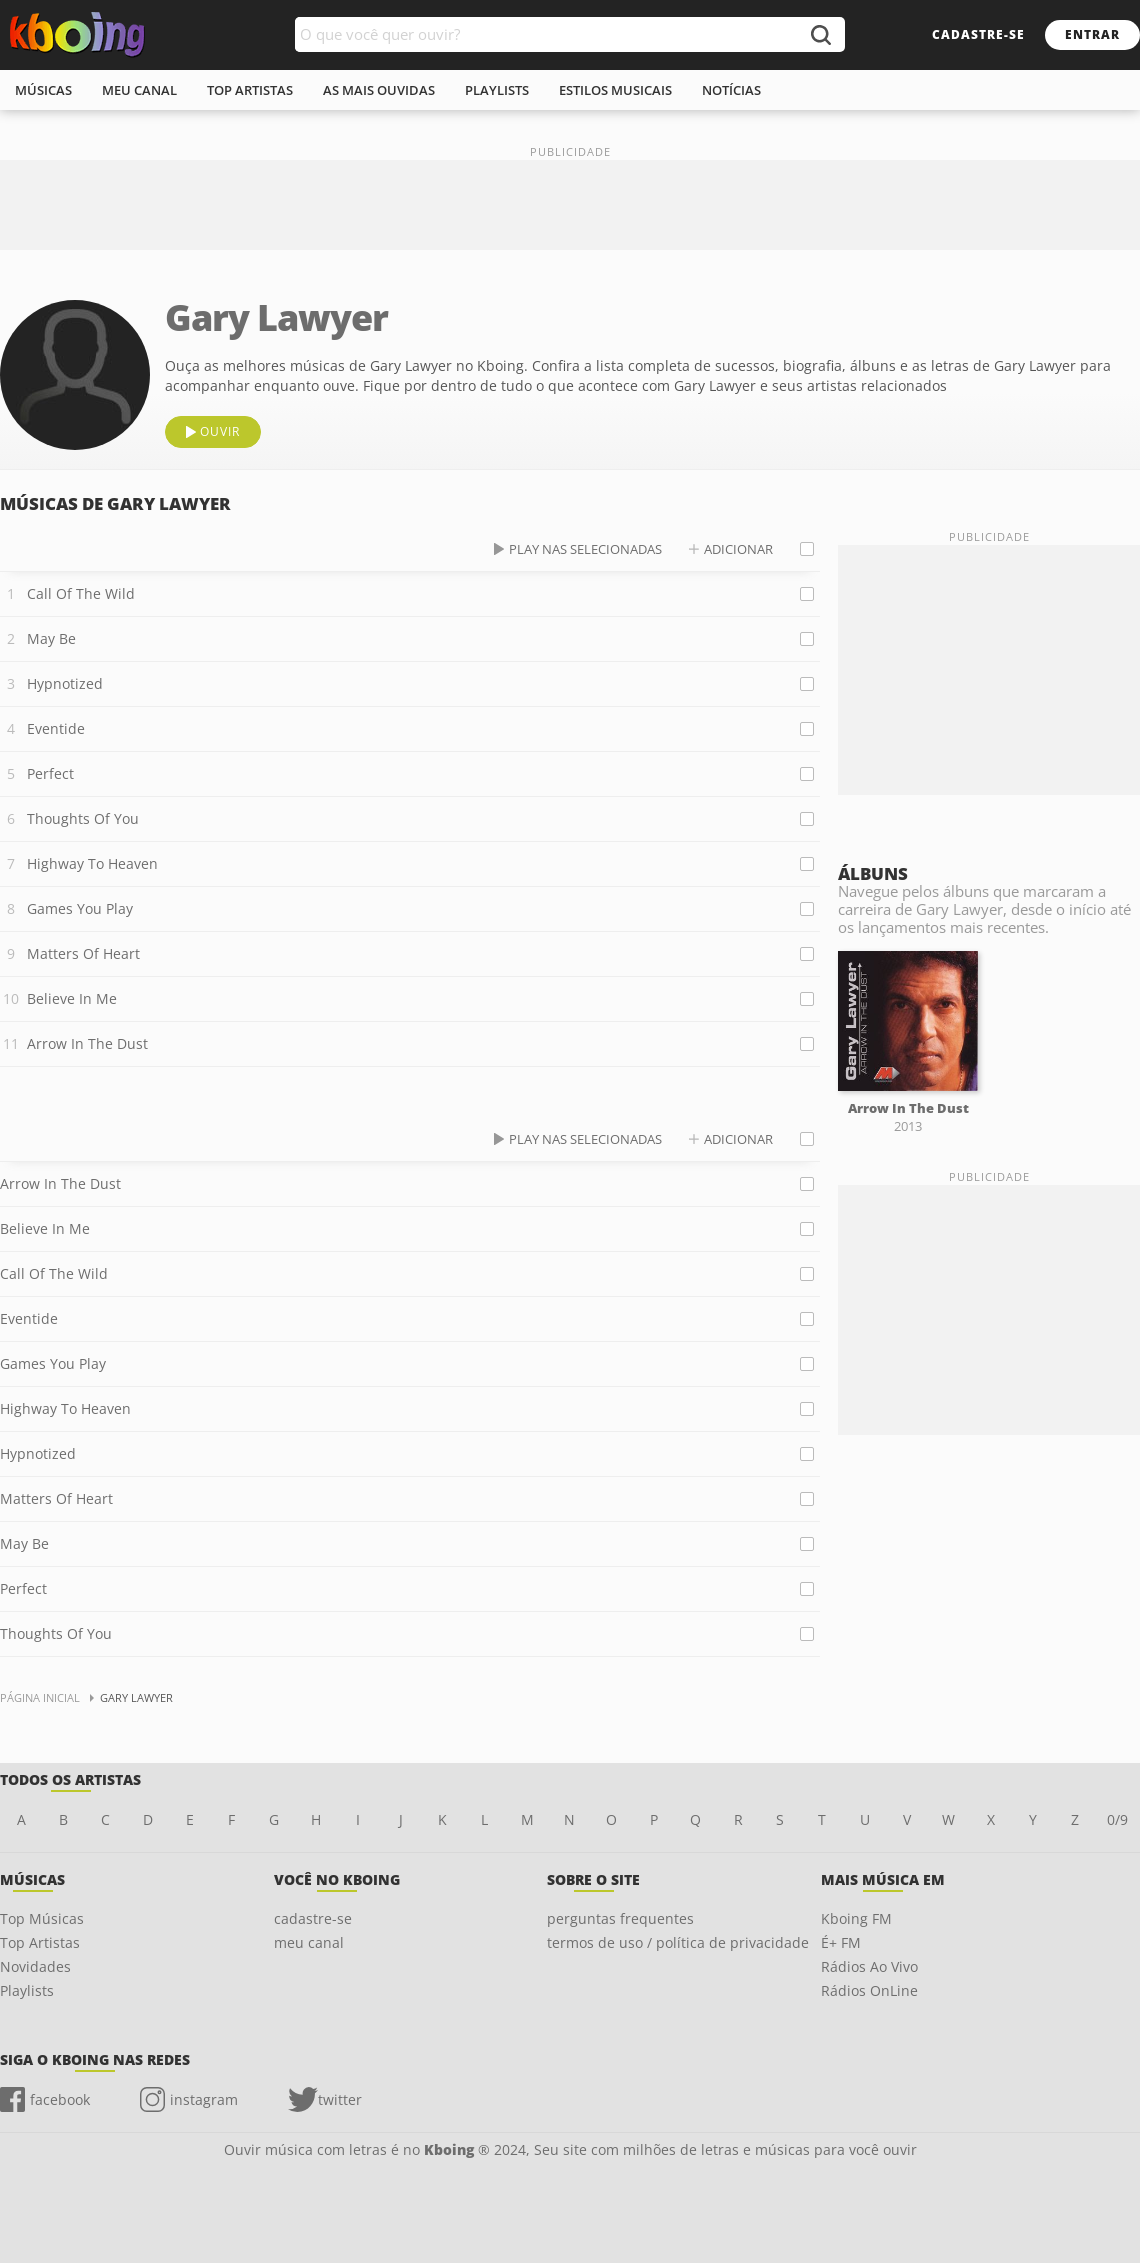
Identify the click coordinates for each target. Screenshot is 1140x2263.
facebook (60, 2099)
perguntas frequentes (620, 1918)
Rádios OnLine (869, 1990)
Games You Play (80, 908)
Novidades (35, 1966)
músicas (43, 90)
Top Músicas (42, 1918)
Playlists (27, 1990)
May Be (51, 638)
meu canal (139, 90)
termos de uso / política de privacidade (678, 1942)
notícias (731, 90)
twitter (340, 2099)
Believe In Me (72, 998)
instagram (204, 2099)
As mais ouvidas (379, 90)
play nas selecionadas (585, 549)
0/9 (1117, 1819)
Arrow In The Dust (87, 1043)
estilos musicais (615, 90)
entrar (1092, 34)
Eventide (56, 728)
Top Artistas (40, 1942)
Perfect (50, 773)
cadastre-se (978, 34)
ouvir (220, 431)
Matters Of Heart (83, 953)
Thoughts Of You (83, 818)
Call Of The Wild (81, 593)
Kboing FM (856, 1918)
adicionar (738, 549)
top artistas (250, 90)
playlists (497, 90)
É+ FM (841, 1942)
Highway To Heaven (92, 863)
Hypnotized (65, 683)
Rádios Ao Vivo (869, 1966)
